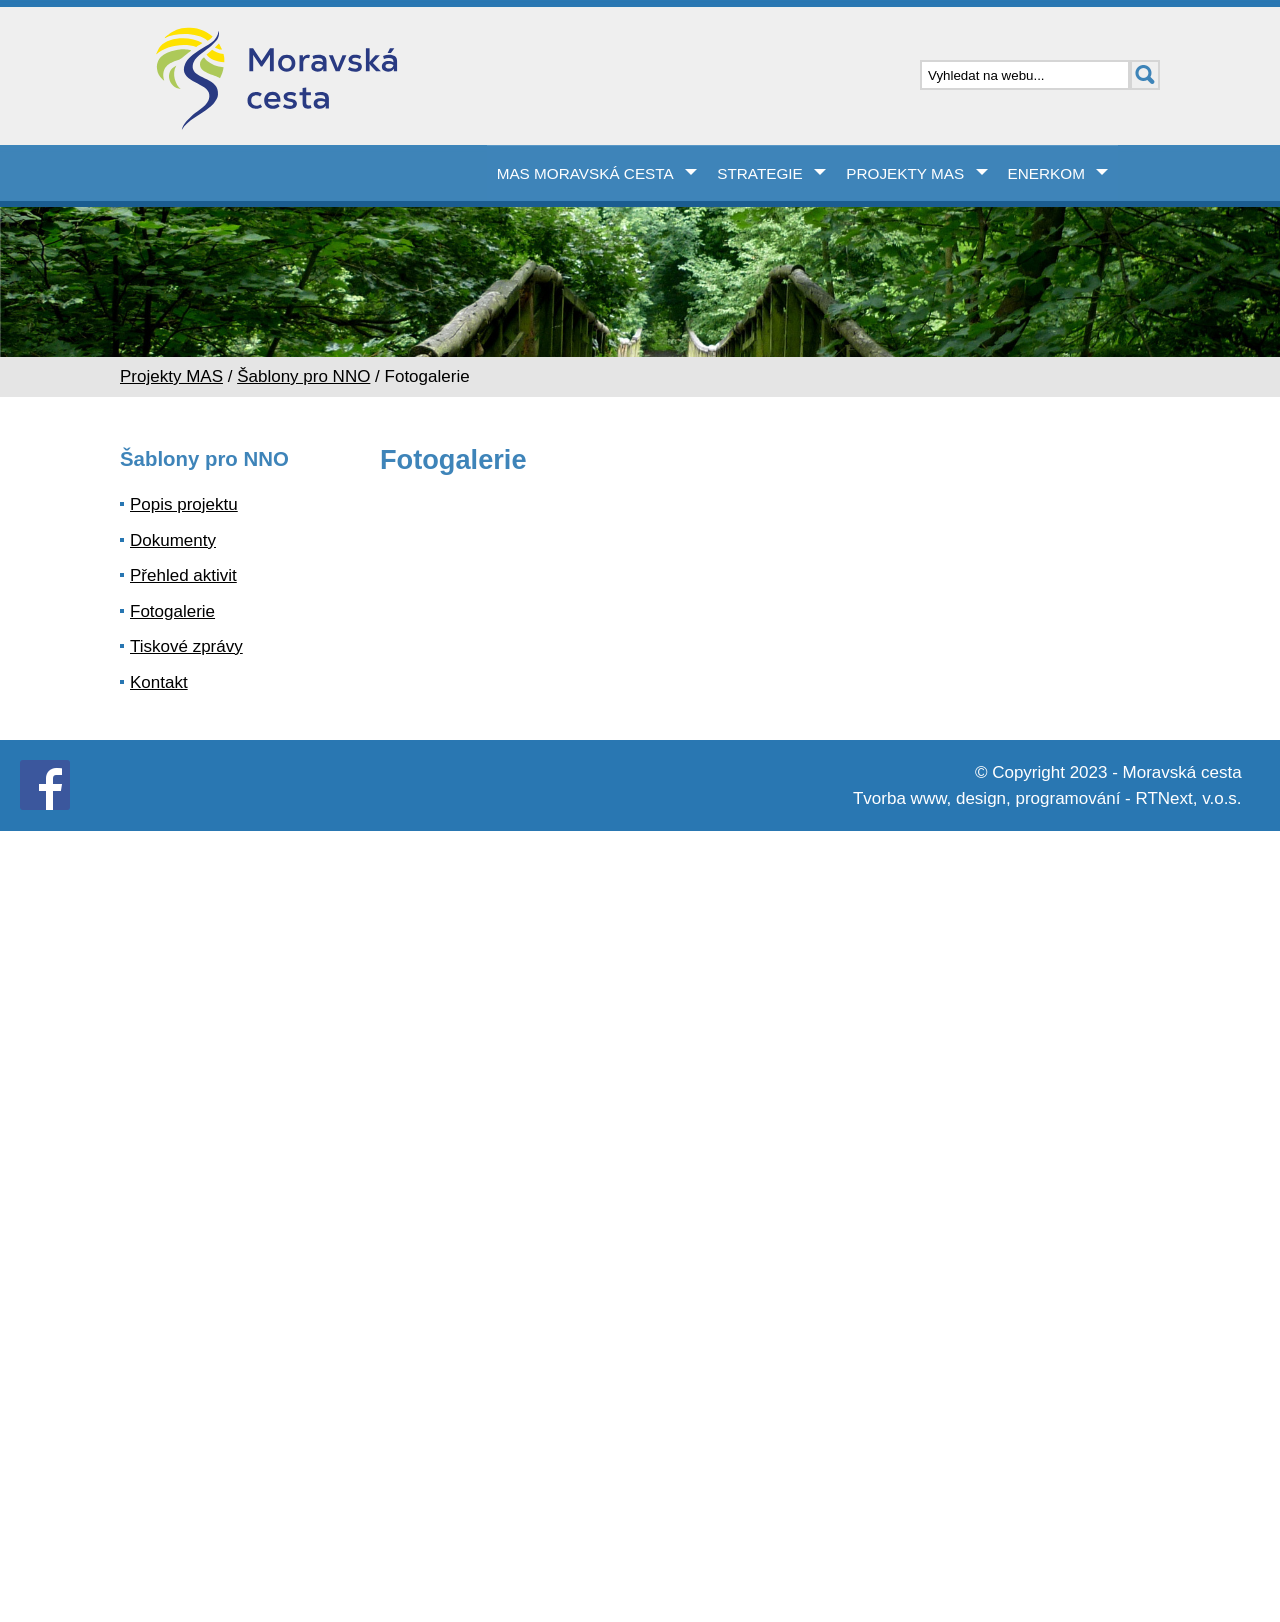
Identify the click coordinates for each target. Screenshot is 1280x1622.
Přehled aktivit (183, 575)
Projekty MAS (905, 173)
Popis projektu (184, 504)
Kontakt (159, 682)
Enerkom (1046, 173)
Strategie (760, 173)
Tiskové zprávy (186, 646)
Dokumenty (173, 540)
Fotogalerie (172, 611)
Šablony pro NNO (303, 376)
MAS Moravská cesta (585, 173)
